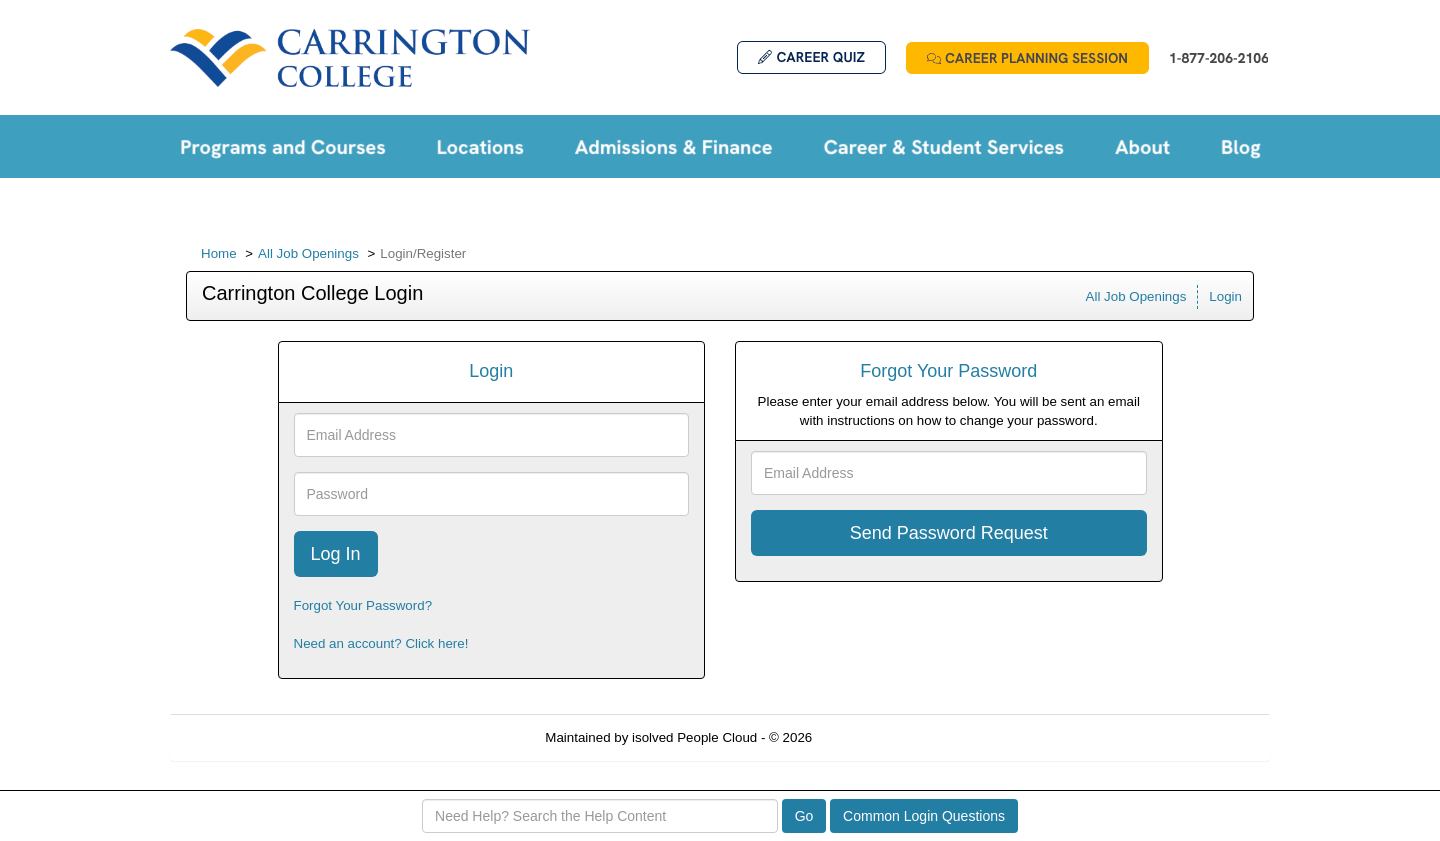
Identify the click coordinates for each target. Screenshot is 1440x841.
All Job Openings (308, 253)
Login (1225, 296)
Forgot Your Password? (363, 605)
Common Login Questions (924, 816)
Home (219, 253)
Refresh (871, 737)
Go (804, 816)
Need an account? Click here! (381, 643)
